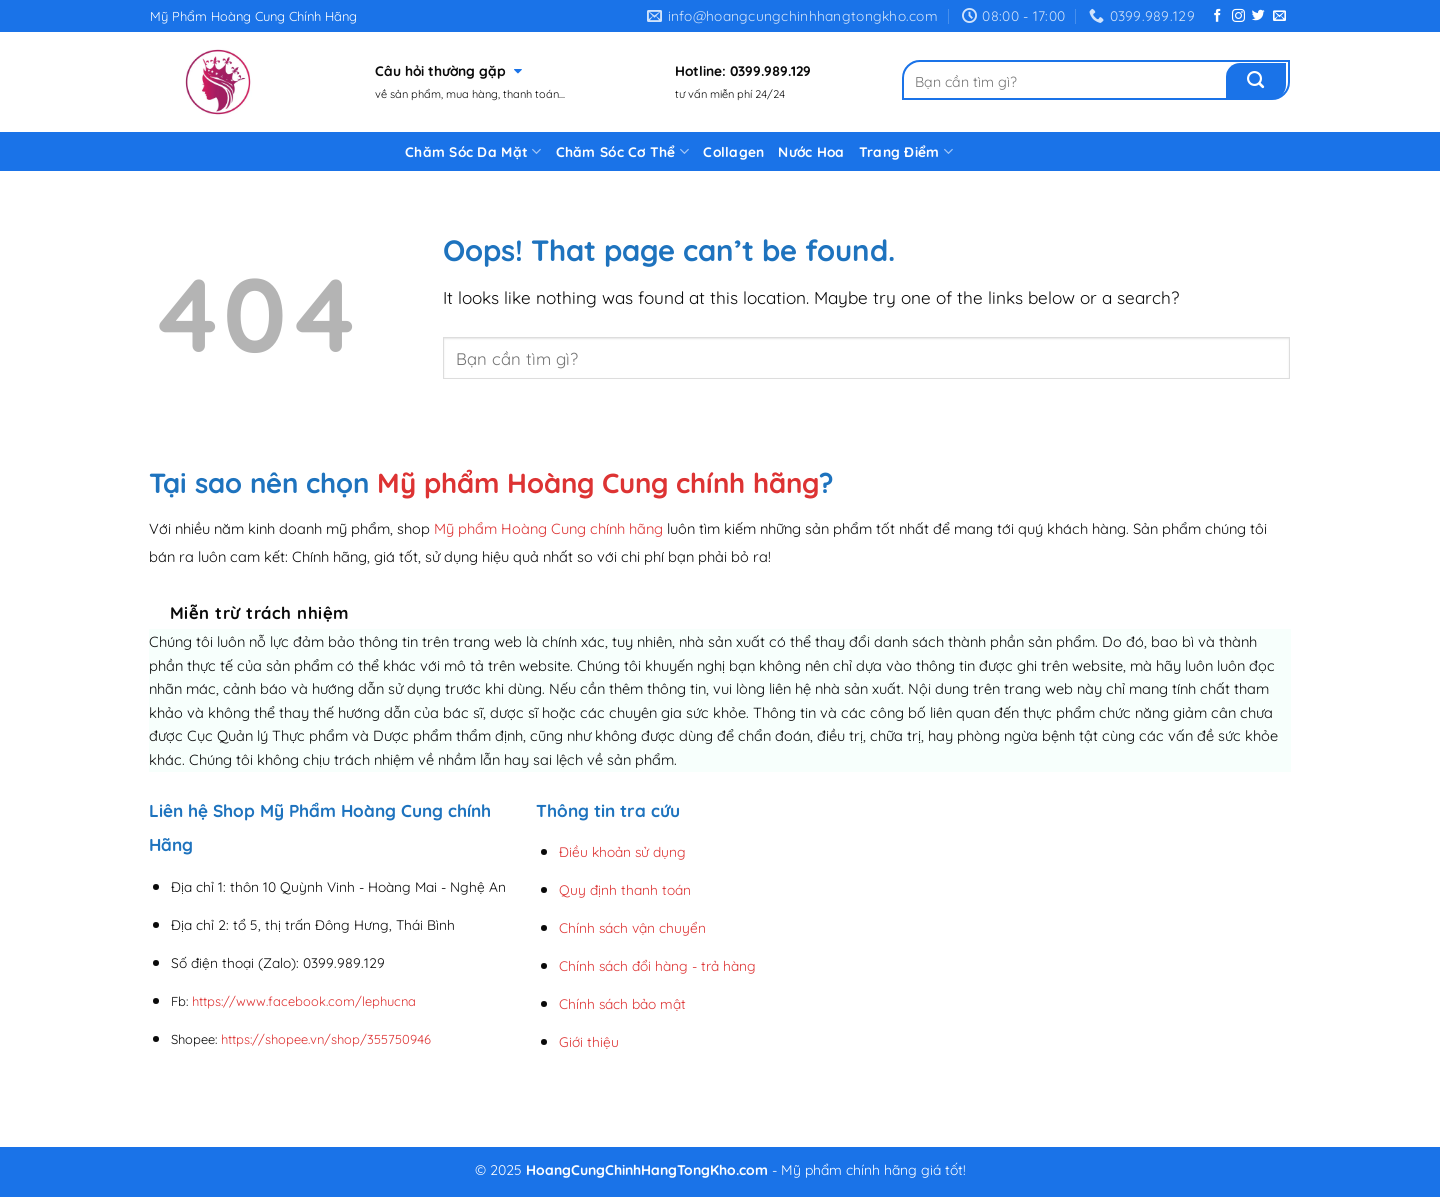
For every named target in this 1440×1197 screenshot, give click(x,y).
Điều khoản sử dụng (622, 851)
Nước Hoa (811, 151)
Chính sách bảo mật (622, 1003)
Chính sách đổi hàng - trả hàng (657, 965)
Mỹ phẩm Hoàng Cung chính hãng (598, 482)
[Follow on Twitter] (1258, 16)
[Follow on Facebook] (1217, 16)
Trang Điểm (906, 151)
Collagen (733, 151)
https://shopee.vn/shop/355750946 (326, 1039)
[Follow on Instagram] (1238, 16)
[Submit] (1256, 81)
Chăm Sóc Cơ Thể (623, 151)
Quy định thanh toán (625, 889)
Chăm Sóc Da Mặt (473, 151)
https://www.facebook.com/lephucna (304, 1001)
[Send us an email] (1279, 16)
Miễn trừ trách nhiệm (259, 612)
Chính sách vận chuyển (632, 927)
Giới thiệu (589, 1041)
